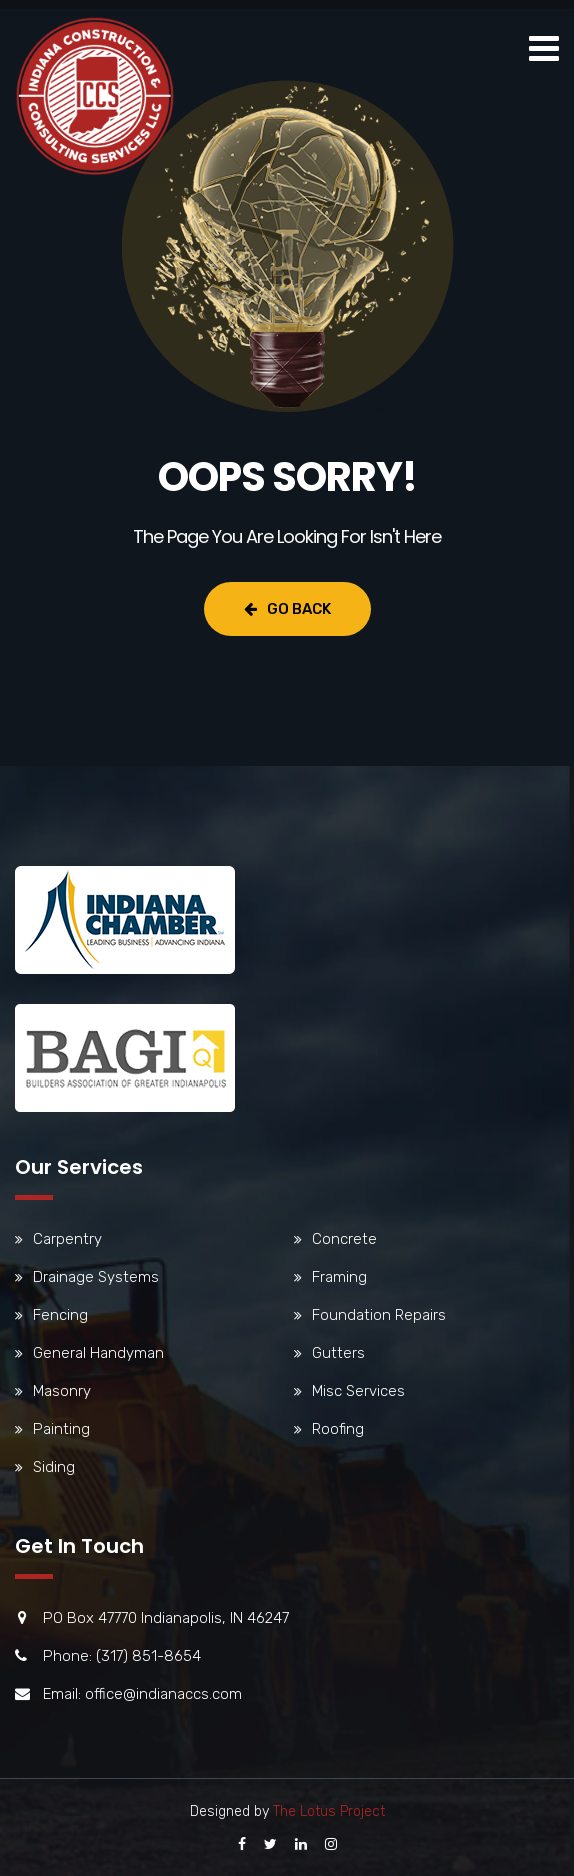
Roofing (338, 1429)
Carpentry (67, 1239)
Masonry (62, 1391)
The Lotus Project (329, 1811)
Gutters (338, 1353)
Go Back (287, 609)
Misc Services (358, 1391)
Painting (61, 1429)
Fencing (60, 1315)
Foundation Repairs (379, 1315)
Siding (54, 1467)
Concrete (344, 1239)
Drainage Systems (96, 1277)
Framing (339, 1277)
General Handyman (98, 1353)
